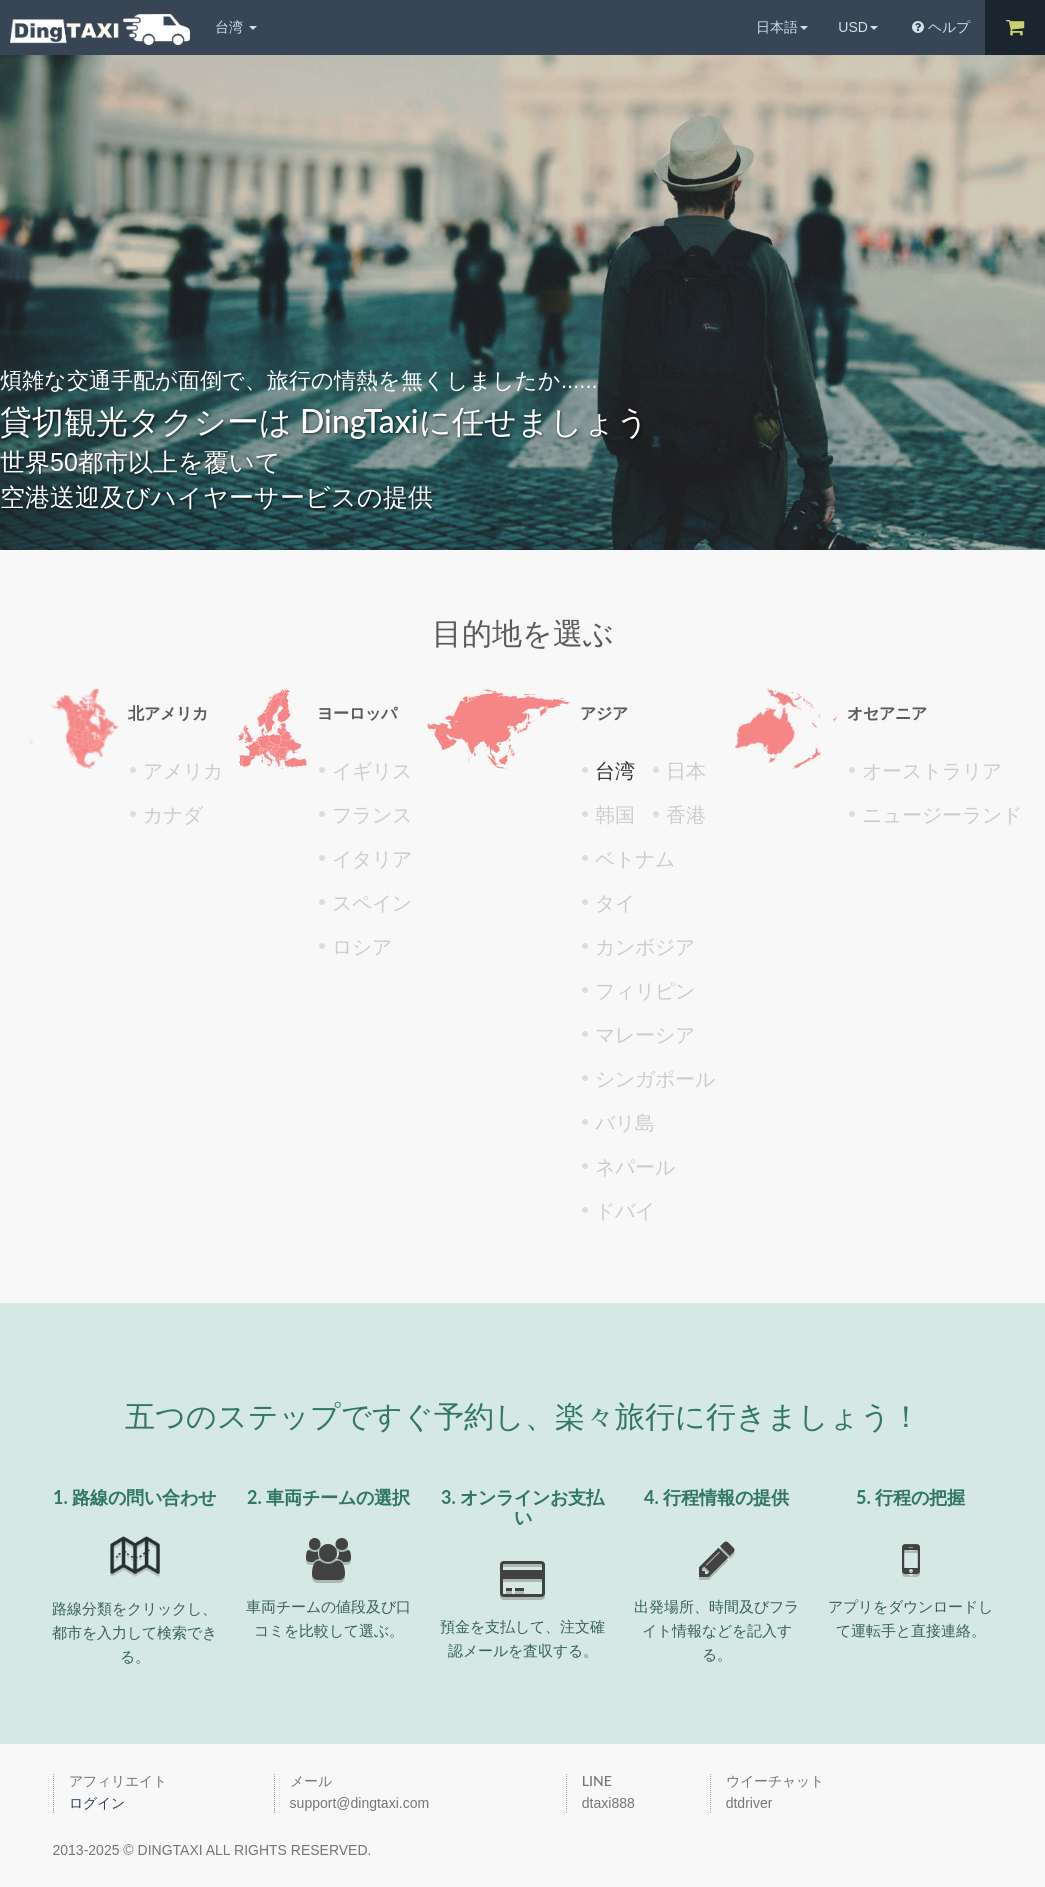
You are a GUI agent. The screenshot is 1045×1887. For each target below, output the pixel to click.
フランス (372, 815)
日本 (686, 771)
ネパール (635, 1167)
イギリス (372, 771)
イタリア (372, 859)
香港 (686, 815)
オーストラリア (932, 771)
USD (858, 27)
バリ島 (625, 1123)
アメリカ (183, 771)
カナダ (173, 815)
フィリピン (645, 991)
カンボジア (645, 947)
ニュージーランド (942, 815)
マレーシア (645, 1035)
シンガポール (655, 1079)
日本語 (782, 27)
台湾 (236, 27)
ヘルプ (941, 27)
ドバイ (625, 1211)
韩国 (615, 815)
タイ (615, 903)
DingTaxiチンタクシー (100, 29)
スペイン (372, 903)
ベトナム (635, 859)
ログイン (97, 1803)
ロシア (362, 947)
